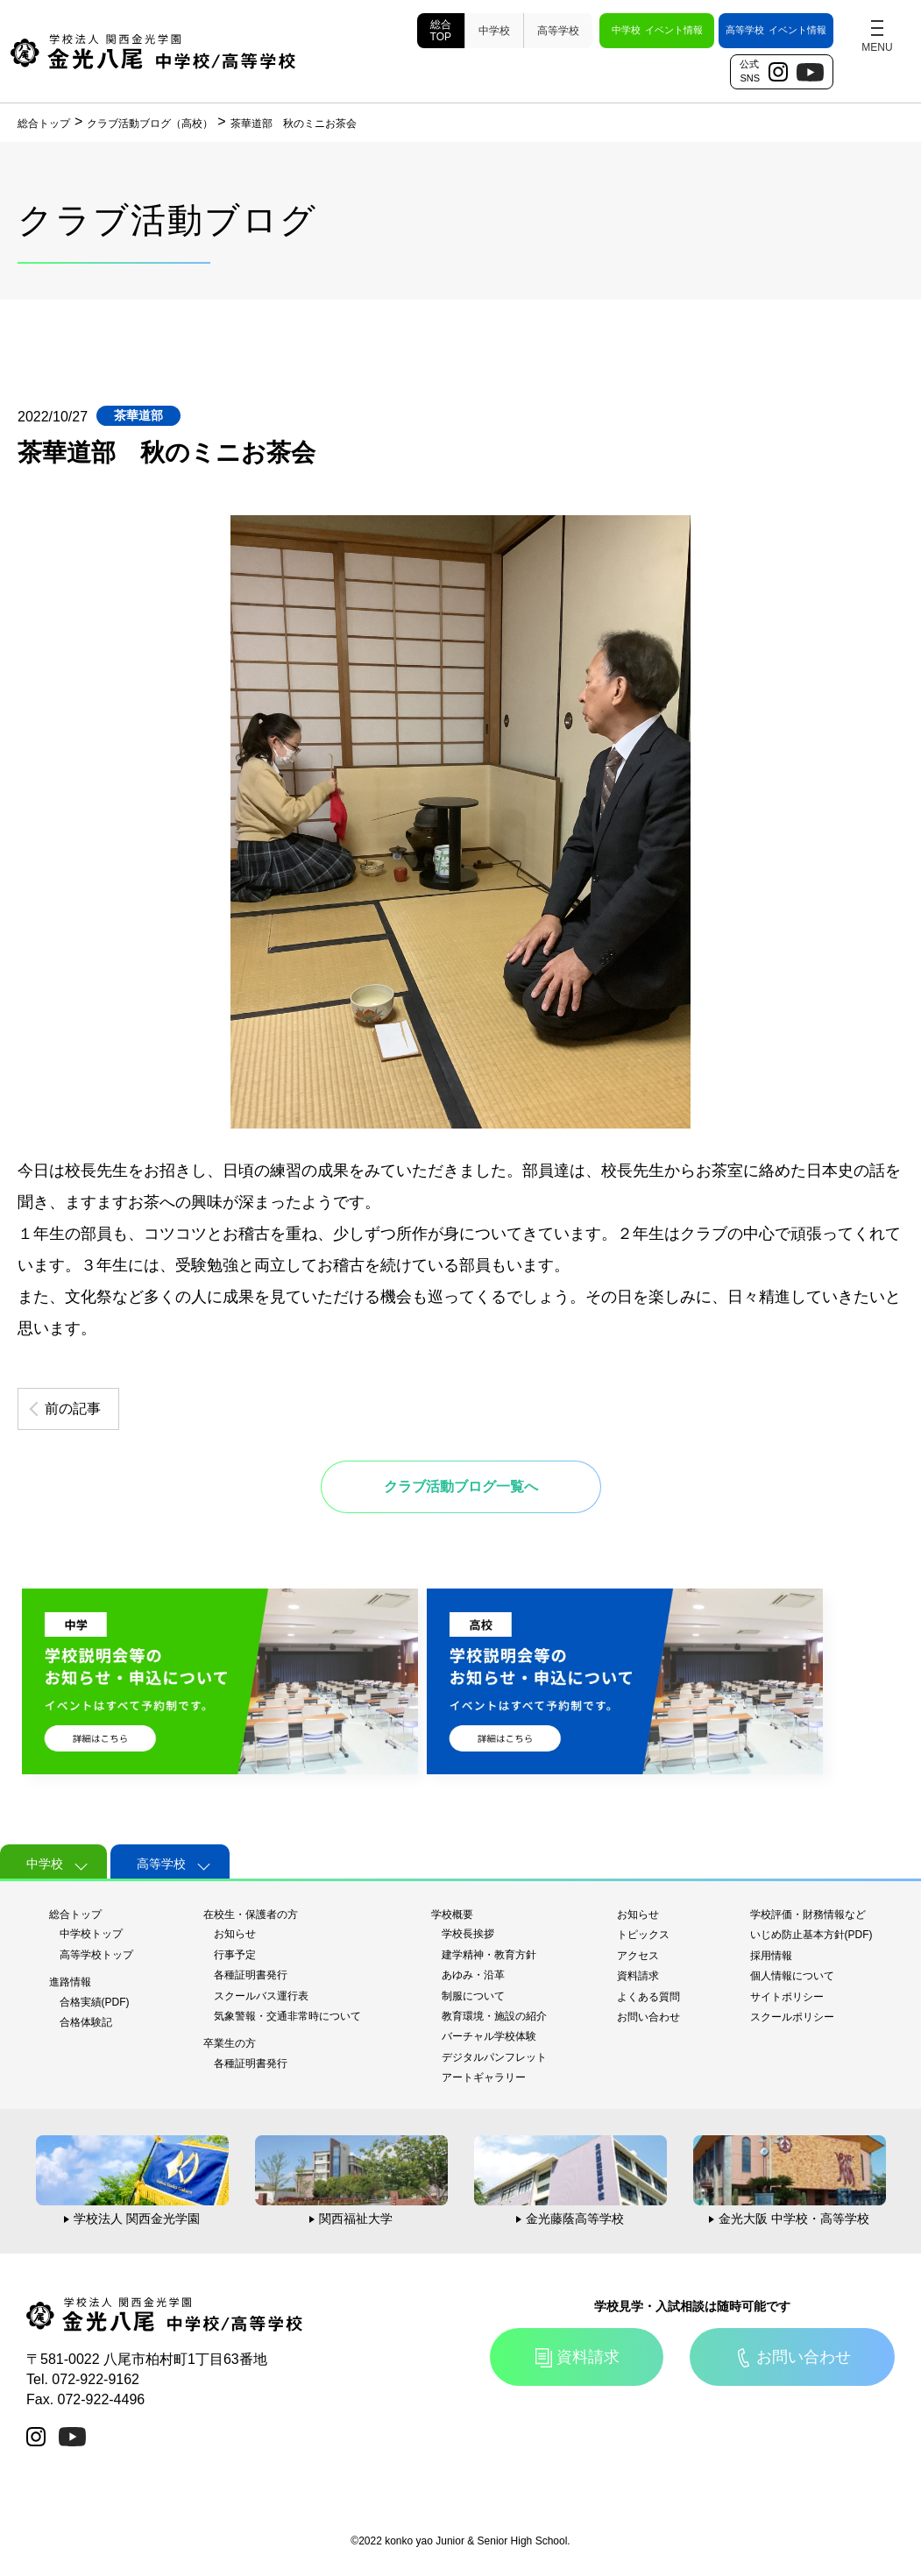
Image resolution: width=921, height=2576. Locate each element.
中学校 (494, 31)
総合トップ (75, 1914)
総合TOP (440, 30)
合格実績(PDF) (95, 2002)
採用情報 (771, 1956)
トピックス (643, 1934)
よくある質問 (648, 1997)
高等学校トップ (96, 1955)
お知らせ (235, 1934)
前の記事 (73, 1408)
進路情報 (70, 1982)
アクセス (638, 1956)
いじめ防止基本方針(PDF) (811, 1934)
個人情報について (792, 1976)
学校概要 (452, 1914)
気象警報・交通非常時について (287, 2016)
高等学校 (558, 31)
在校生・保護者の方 (250, 1914)
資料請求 (638, 1976)
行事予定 (235, 1955)
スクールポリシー (792, 2017)
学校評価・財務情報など (808, 1914)
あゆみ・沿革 (473, 1975)
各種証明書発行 (250, 1975)
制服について (473, 1996)
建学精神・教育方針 (489, 1955)
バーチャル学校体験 (489, 2036)
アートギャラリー (484, 2077)
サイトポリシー (787, 1997)
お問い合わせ (648, 2017)
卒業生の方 (229, 2043)
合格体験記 (86, 2022)
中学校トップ (91, 1934)
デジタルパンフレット (494, 2057)
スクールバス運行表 (261, 1996)
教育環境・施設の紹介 (494, 2016)
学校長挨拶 (468, 1934)
